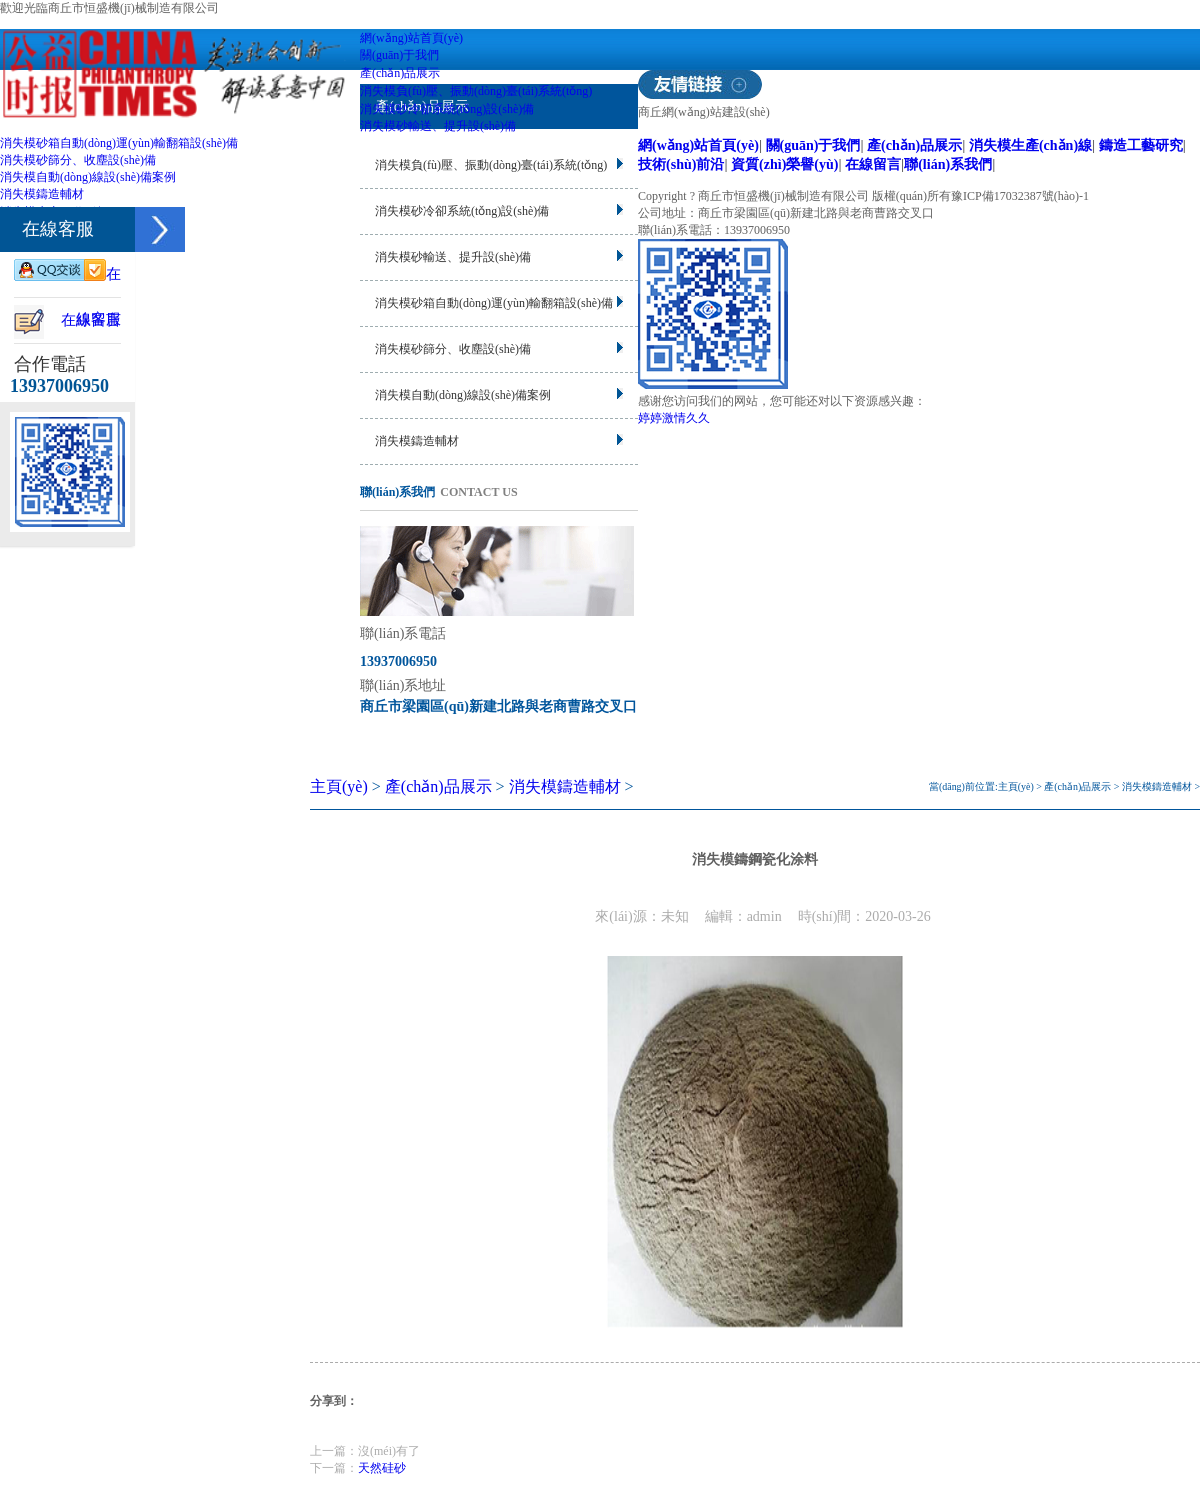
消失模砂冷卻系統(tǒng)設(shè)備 (447, 109)
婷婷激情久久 (674, 418)
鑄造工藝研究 (1141, 145)
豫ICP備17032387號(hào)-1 (1020, 196)
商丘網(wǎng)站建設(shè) (704, 112)
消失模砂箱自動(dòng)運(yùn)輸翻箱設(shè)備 (119, 143)
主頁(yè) (339, 786)
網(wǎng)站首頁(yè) (411, 38)
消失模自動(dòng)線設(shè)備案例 (88, 177)
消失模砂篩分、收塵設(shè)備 (78, 160)
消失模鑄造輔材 (42, 194)
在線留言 (873, 164)
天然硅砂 (382, 1468)
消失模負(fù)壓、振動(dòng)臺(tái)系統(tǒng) (476, 91)
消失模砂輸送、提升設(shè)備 (438, 126)
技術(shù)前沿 (681, 164)
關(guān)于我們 (399, 55)
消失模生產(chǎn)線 (1030, 145)
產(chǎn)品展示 (400, 73)
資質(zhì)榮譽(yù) (784, 164)
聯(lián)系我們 (948, 164)
